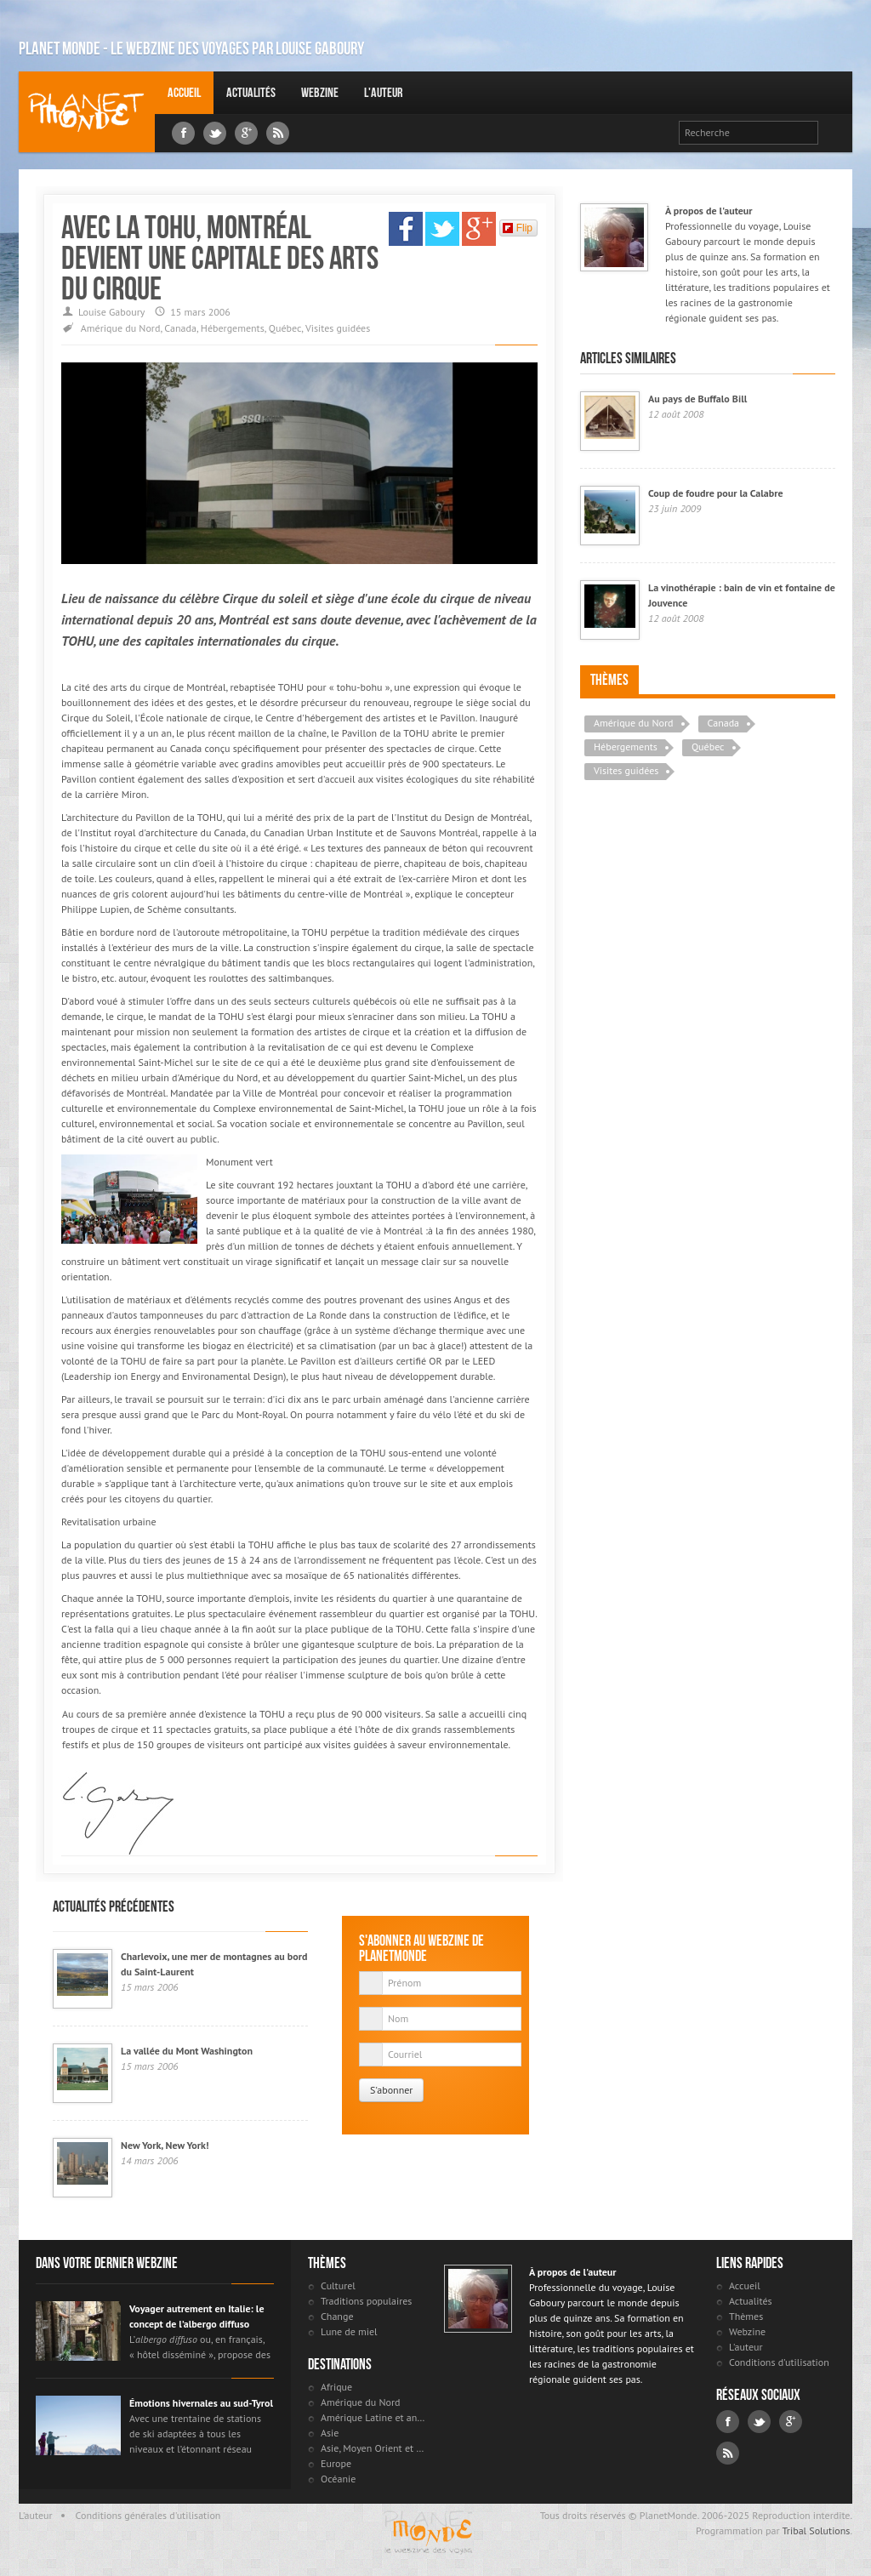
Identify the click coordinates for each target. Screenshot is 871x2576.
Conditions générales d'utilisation (148, 2515)
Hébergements (233, 328)
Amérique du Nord (121, 328)
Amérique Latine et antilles (374, 2417)
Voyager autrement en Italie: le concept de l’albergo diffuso (197, 2316)
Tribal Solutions (816, 2530)
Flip (517, 228)
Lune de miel (349, 2331)
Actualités (251, 92)
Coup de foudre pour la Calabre (715, 493)
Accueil (184, 92)
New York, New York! (164, 2145)
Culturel (338, 2285)
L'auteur (383, 92)
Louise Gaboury (87, 111)
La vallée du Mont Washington (187, 2050)
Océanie (338, 2478)
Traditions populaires (366, 2300)
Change (337, 2316)
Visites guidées (337, 328)
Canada (180, 328)
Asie (330, 2432)
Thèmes (609, 679)
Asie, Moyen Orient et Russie (374, 2448)
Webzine (320, 92)
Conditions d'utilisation (779, 2362)
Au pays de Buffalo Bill (697, 398)
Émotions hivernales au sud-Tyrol (201, 2402)
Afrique (336, 2386)
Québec (285, 328)
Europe (336, 2463)
